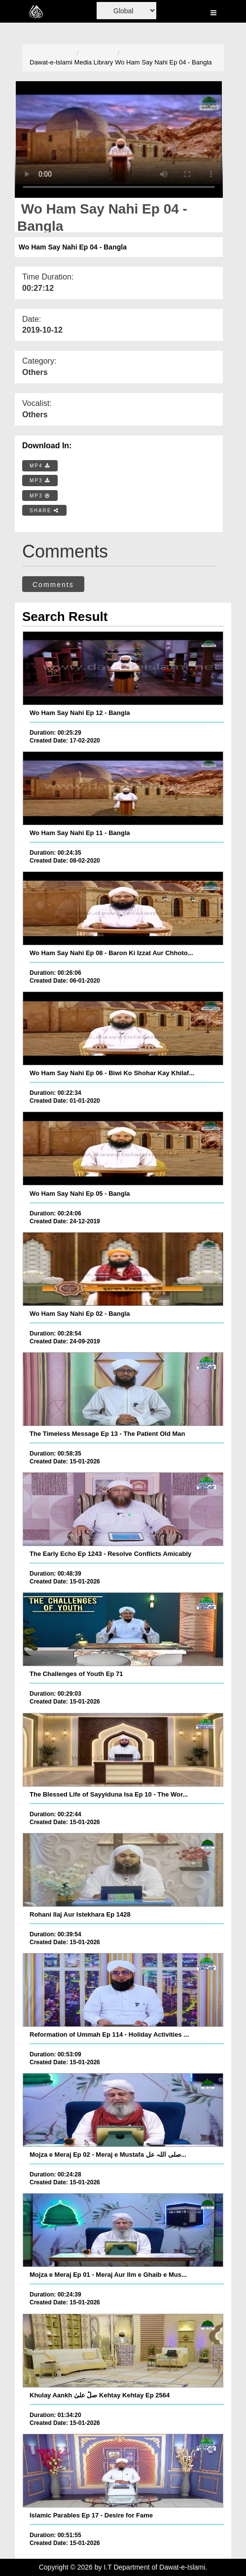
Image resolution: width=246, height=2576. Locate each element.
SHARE (44, 510)
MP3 (40, 480)
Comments (53, 585)
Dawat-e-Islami (51, 62)
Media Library (93, 62)
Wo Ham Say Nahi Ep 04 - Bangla (163, 62)
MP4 (40, 465)
